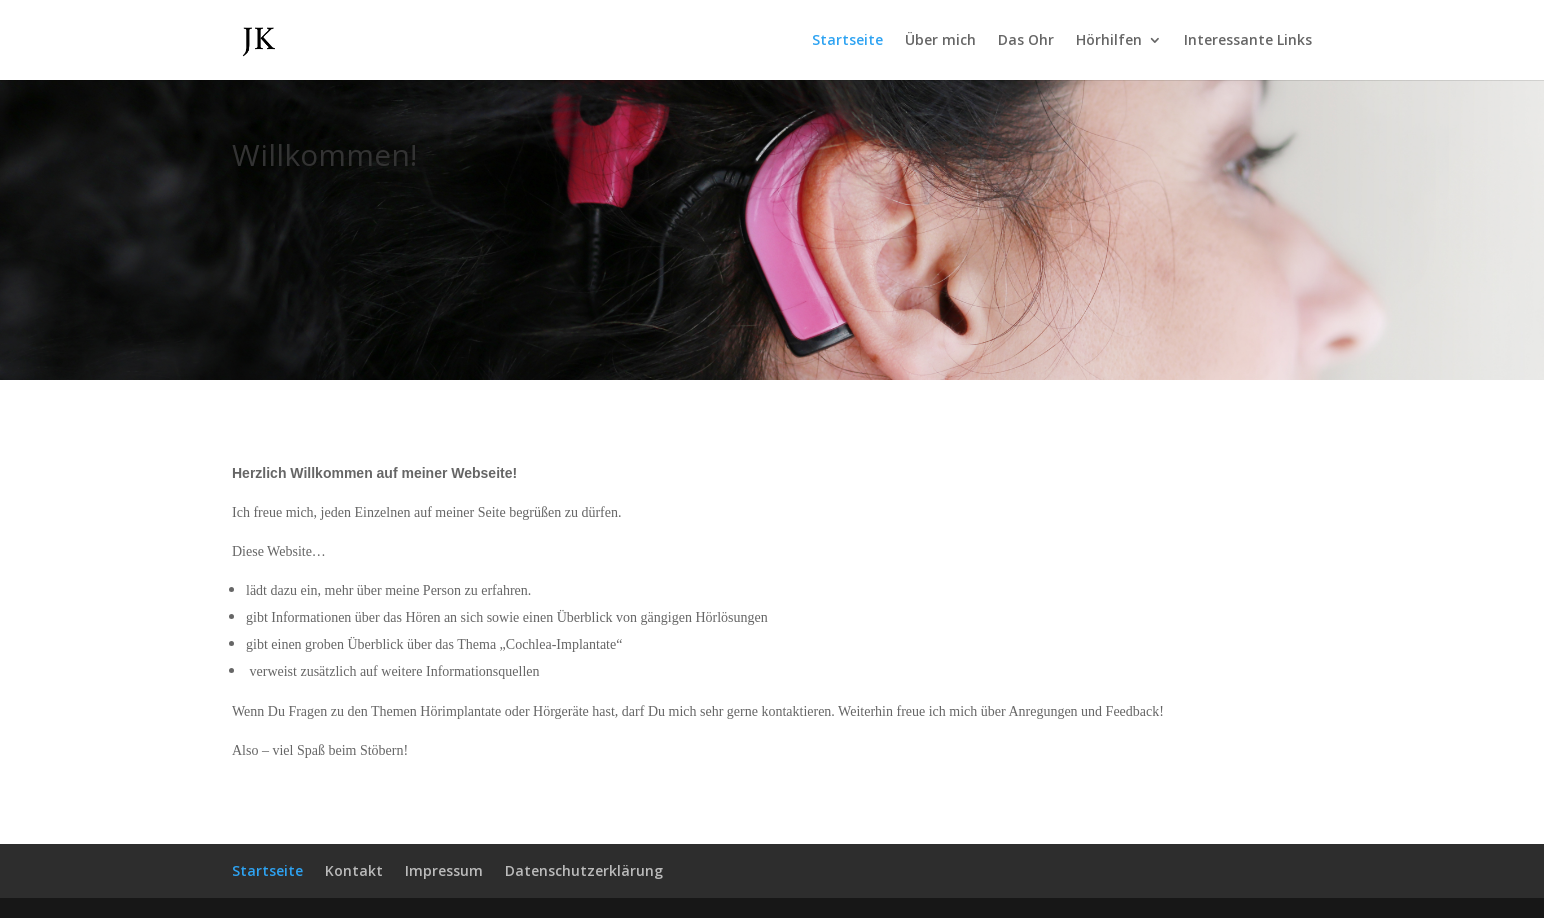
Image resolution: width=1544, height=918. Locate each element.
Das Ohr (1026, 41)
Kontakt (354, 870)
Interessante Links (1248, 41)
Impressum (444, 870)
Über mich (940, 41)
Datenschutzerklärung (584, 870)
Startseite (847, 41)
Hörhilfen (1109, 41)
